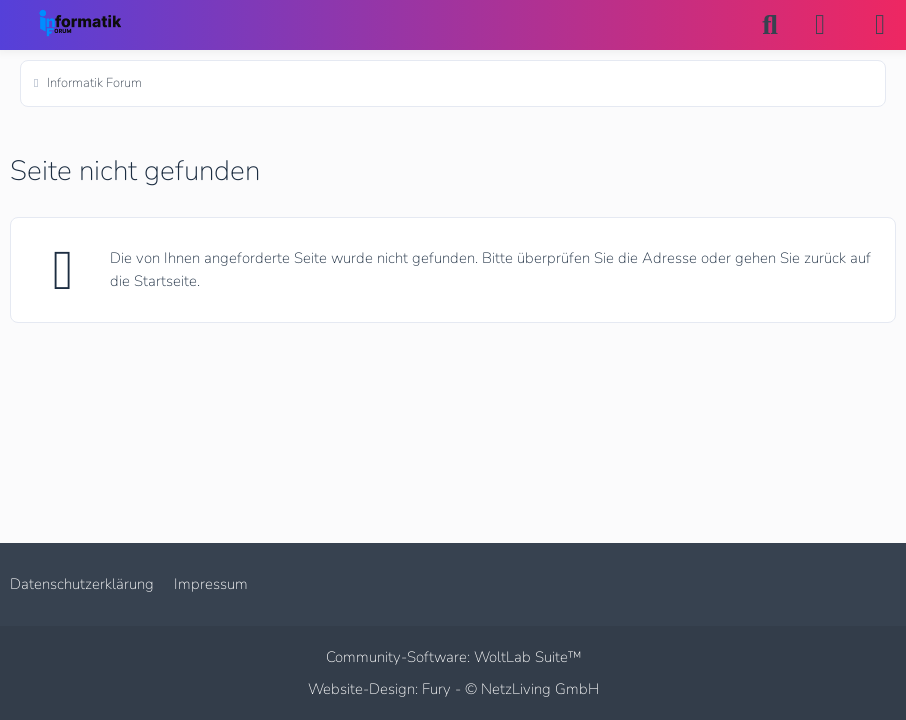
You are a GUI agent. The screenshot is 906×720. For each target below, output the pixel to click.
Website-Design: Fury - (453, 689)
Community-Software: (453, 657)
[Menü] (880, 25)
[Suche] (770, 25)
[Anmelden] (820, 25)
